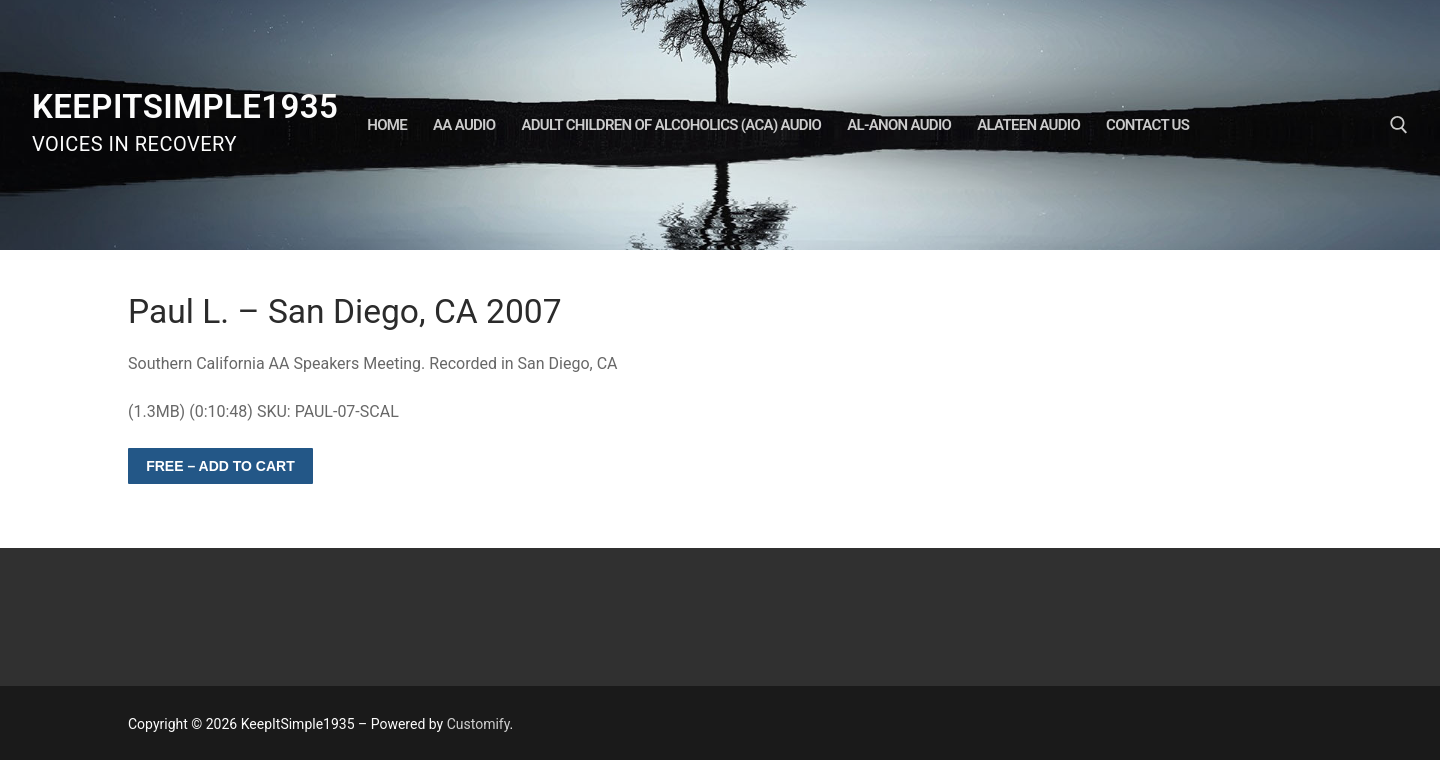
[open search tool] (1399, 125)
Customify (478, 724)
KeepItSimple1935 (185, 106)
